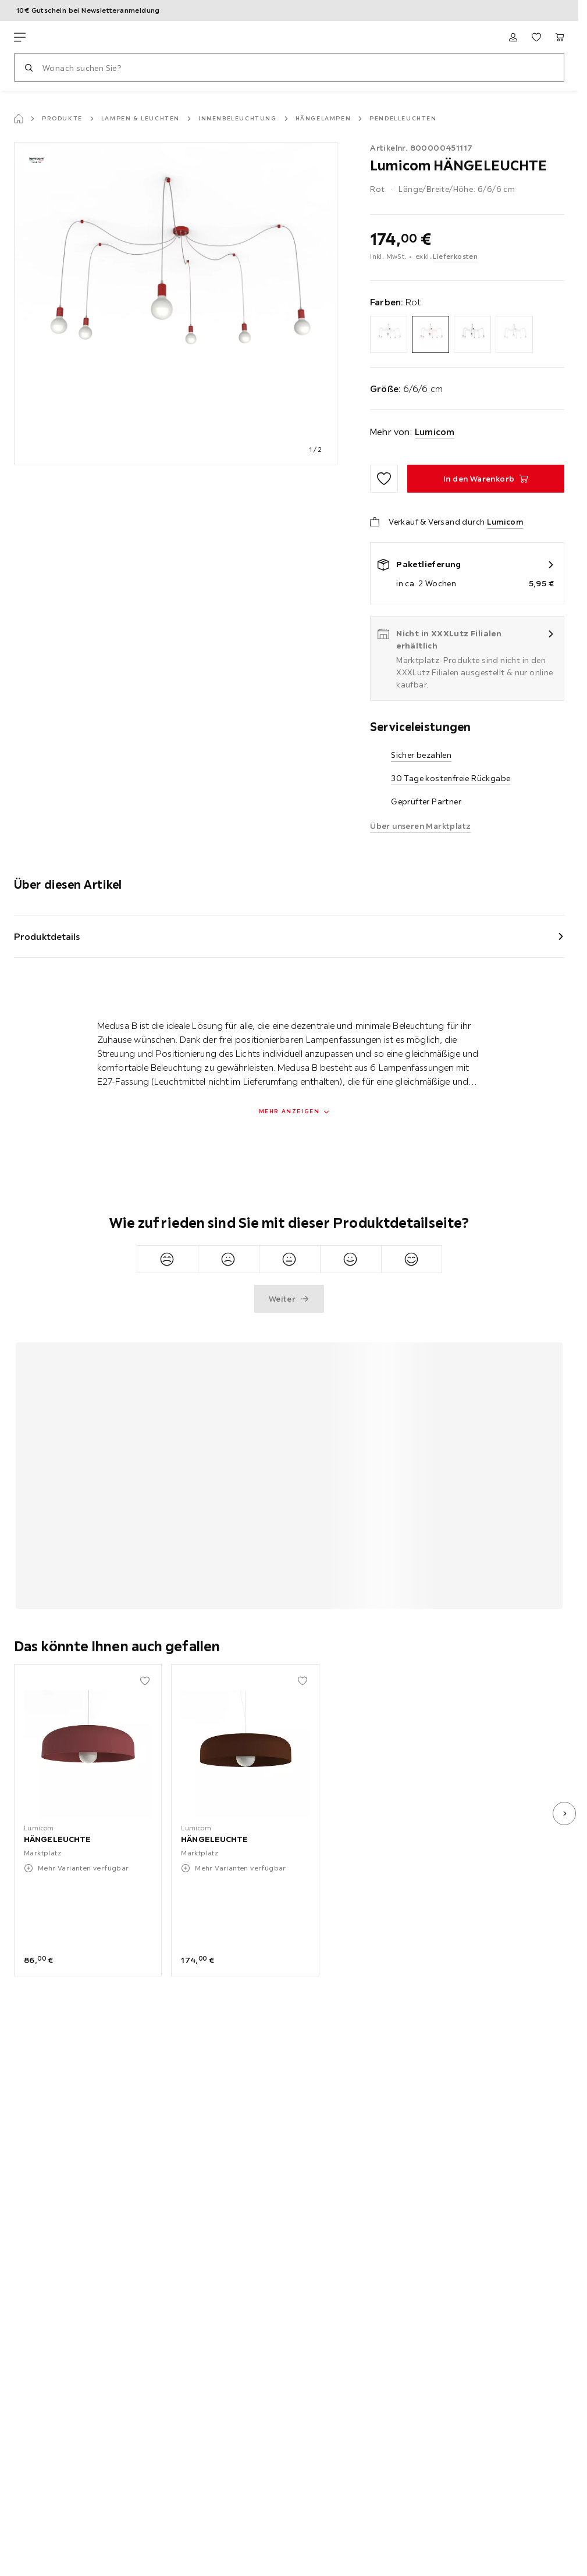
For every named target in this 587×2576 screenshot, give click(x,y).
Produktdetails (47, 936)
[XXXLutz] (69, 37)
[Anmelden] (513, 37)
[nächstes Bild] (564, 1813)
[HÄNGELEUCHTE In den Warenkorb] (485, 479)
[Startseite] (18, 118)
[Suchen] (28, 67)
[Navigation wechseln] (20, 37)
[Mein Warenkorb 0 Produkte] (559, 37)
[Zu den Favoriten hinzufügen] (384, 479)
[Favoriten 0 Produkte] (536, 37)
